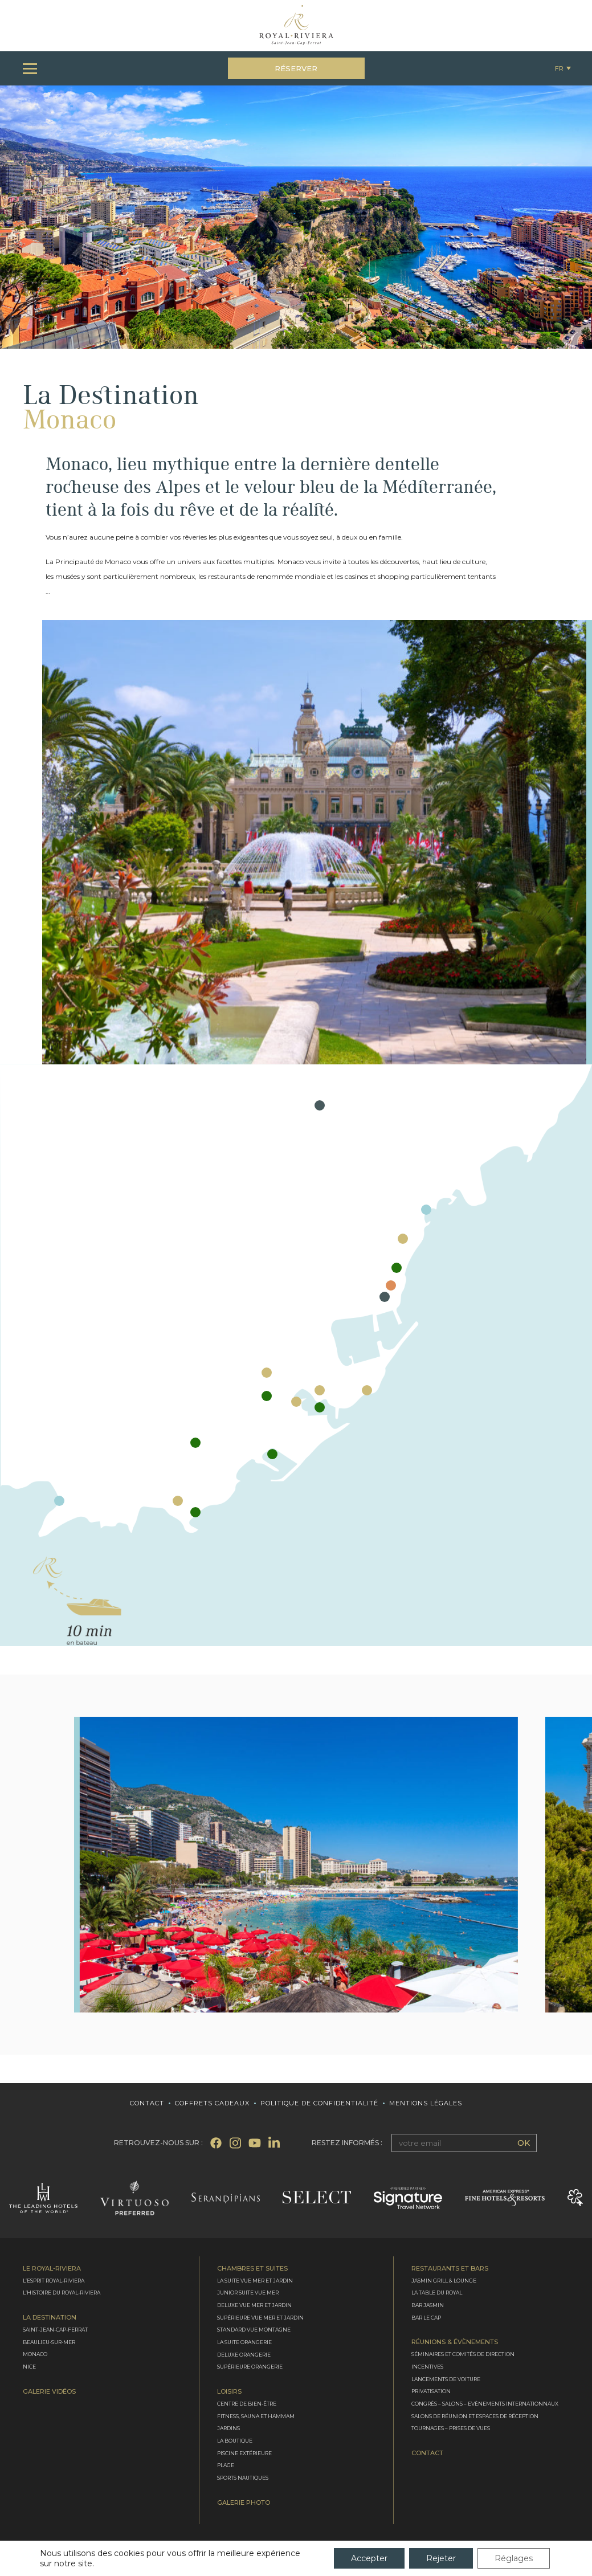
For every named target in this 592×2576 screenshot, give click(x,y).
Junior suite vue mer (248, 2292)
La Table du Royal (436, 2292)
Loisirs (229, 2392)
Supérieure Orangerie (250, 2367)
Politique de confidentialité (319, 2103)
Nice (29, 2366)
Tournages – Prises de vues (450, 2429)
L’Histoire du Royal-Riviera (61, 2292)
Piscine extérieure (244, 2453)
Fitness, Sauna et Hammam (256, 2416)
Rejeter (441, 2558)
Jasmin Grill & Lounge (443, 2280)
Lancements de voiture (445, 2379)
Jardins (228, 2429)
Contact (147, 2103)
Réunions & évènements (454, 2342)
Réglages (514, 2558)
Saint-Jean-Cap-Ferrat (55, 2329)
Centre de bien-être (246, 2404)
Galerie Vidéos (49, 2392)
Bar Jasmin (427, 2305)
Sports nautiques (242, 2478)
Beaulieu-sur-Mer (49, 2342)
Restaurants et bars (449, 2268)
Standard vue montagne (254, 2329)
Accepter (369, 2558)
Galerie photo (243, 2503)
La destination (49, 2317)
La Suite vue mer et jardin (255, 2280)
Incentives (427, 2366)
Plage (225, 2466)
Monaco (35, 2354)
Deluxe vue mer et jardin (254, 2305)
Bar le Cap (426, 2317)
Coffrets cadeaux (212, 2103)
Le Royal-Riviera (52, 2268)
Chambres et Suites (252, 2268)
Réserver (296, 68)
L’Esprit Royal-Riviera (53, 2280)
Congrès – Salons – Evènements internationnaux (484, 2404)
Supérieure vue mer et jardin (260, 2317)
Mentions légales (425, 2103)
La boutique (234, 2441)
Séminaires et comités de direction (463, 2354)
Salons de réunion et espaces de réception (474, 2416)
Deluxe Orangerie (244, 2355)
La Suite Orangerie (244, 2342)
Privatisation (431, 2392)
